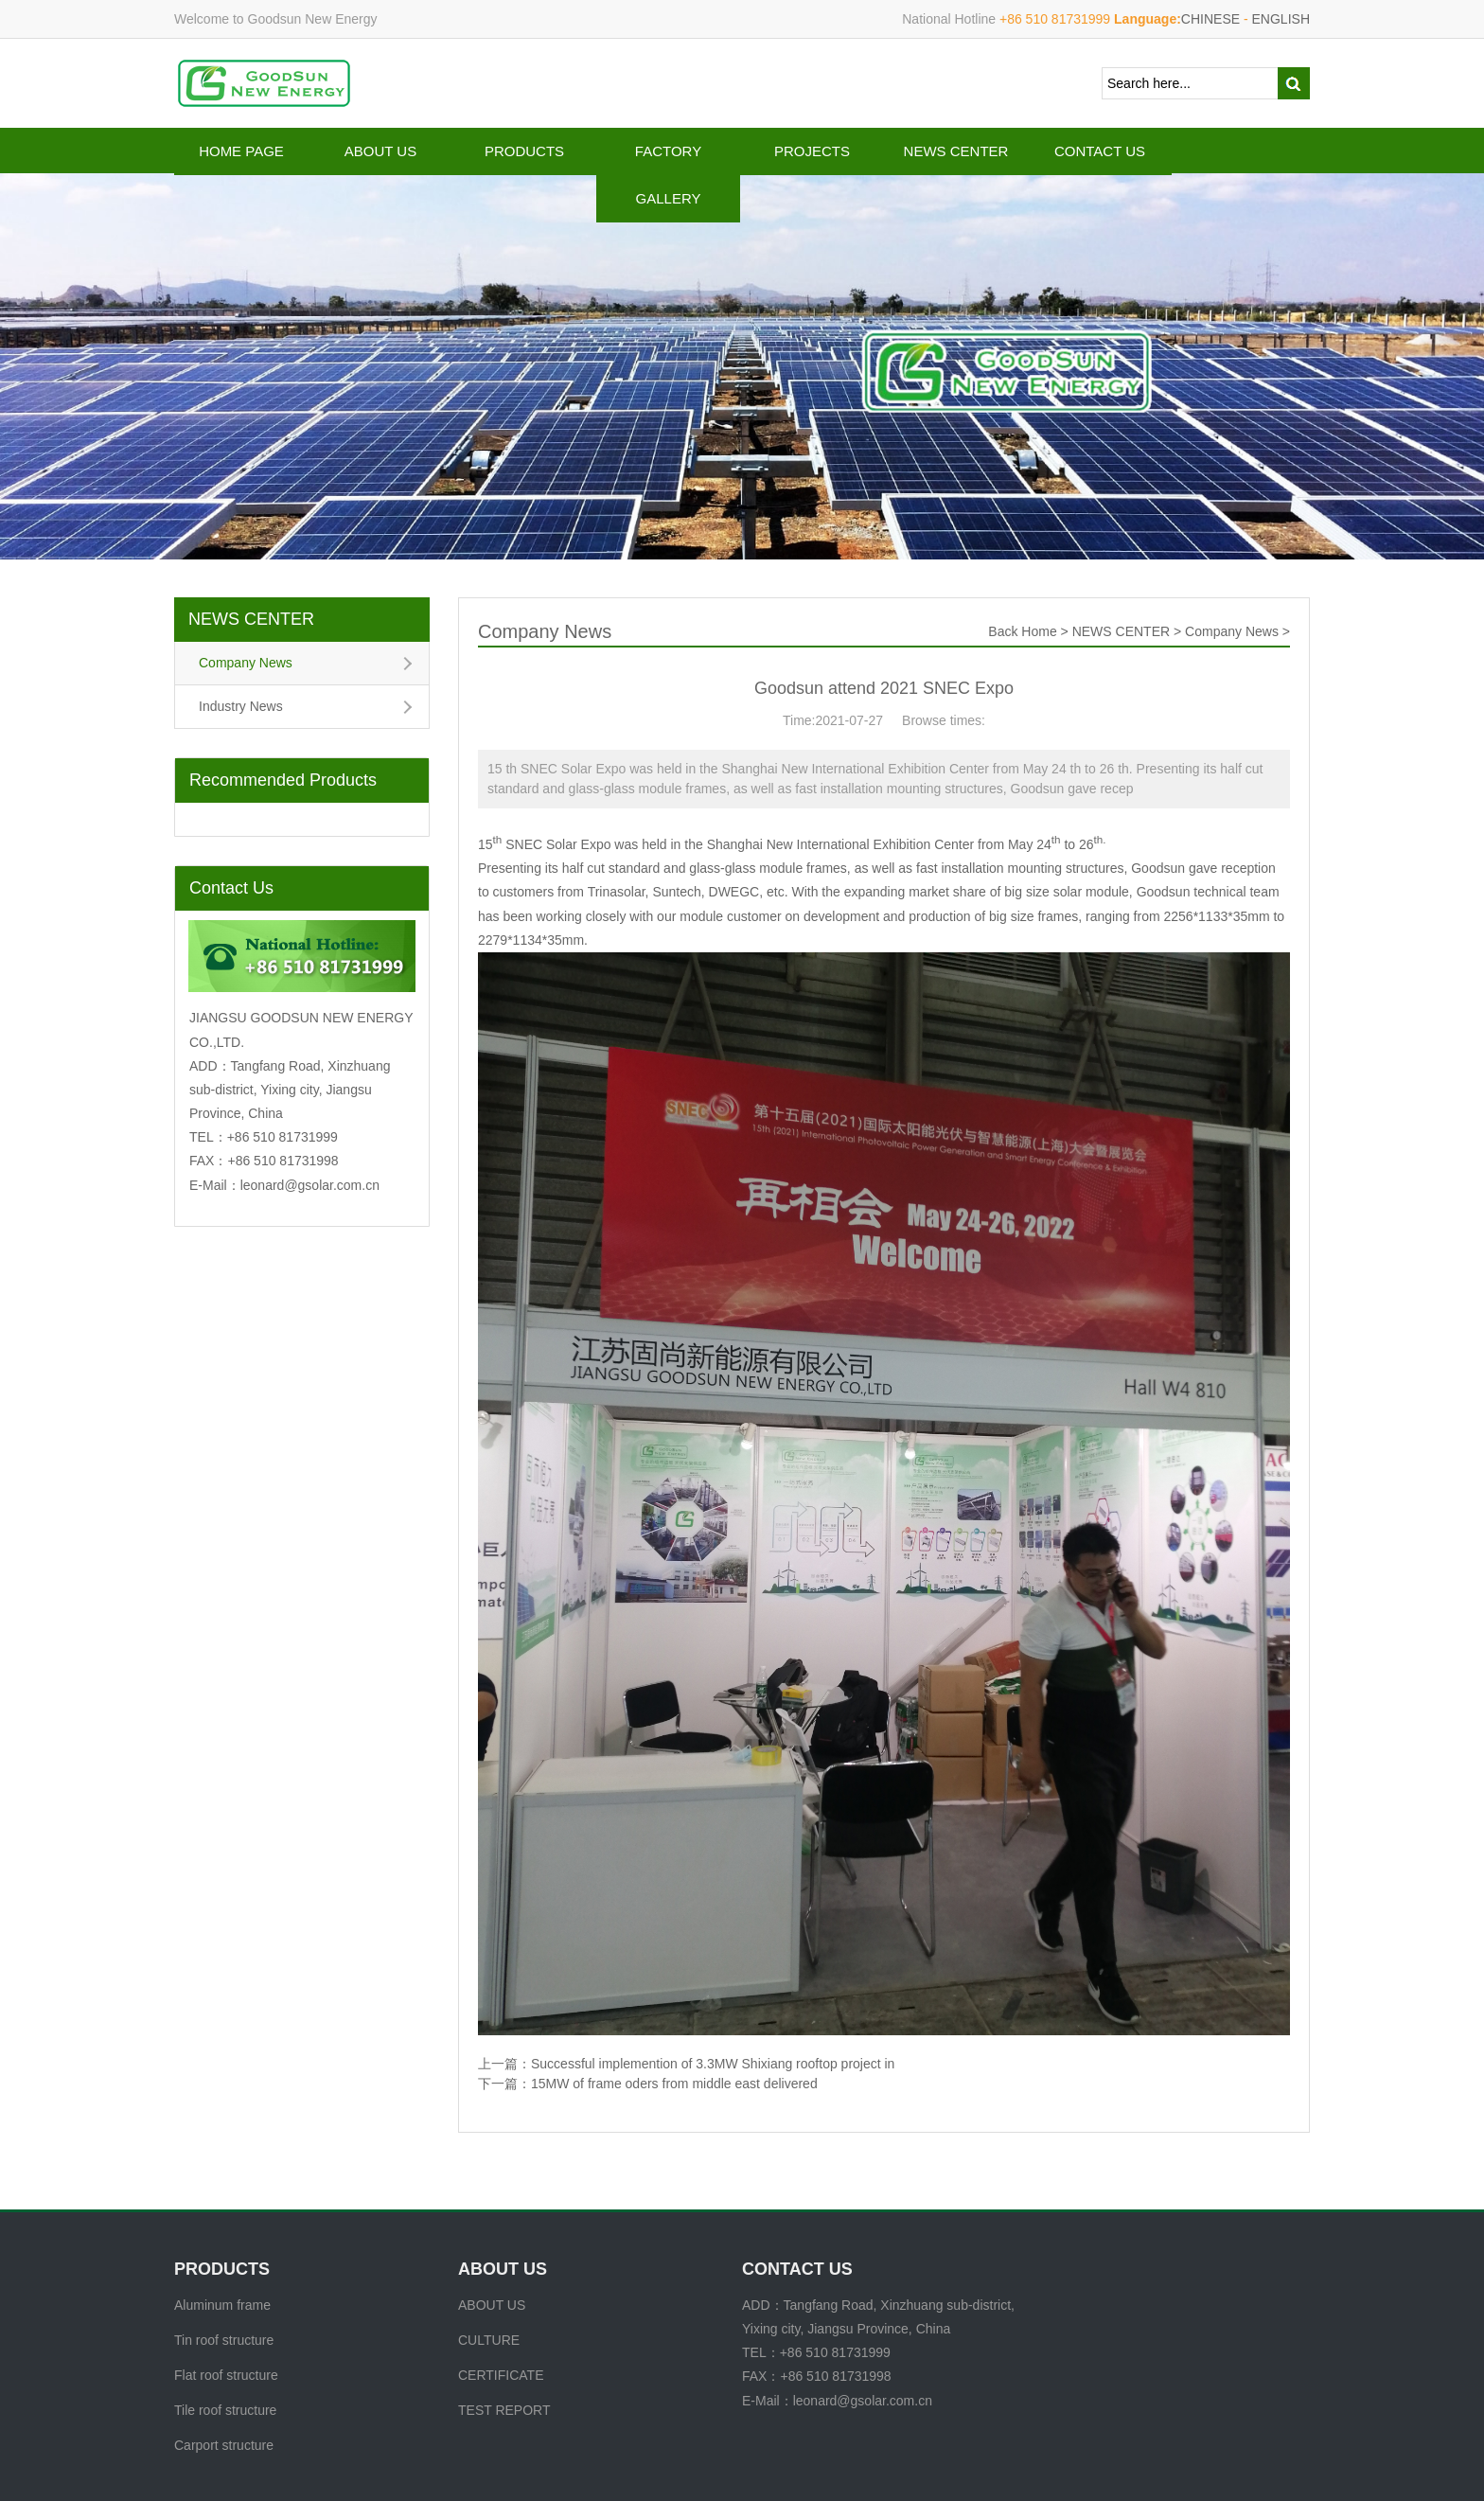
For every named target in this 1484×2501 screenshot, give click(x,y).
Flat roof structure (226, 2375)
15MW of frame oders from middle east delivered (674, 2083)
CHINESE (1210, 19)
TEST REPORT (504, 2410)
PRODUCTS (524, 151)
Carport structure (224, 2445)
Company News (245, 662)
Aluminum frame (222, 2305)
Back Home (1022, 631)
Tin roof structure (224, 2340)
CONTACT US (1099, 151)
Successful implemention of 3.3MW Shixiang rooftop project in (712, 2063)
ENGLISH (1281, 19)
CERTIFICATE (501, 2375)
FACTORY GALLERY (668, 174)
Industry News (241, 706)
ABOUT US (380, 151)
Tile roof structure (225, 2410)
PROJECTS (812, 151)
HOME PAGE (241, 151)
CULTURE (489, 2340)
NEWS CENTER (956, 151)
